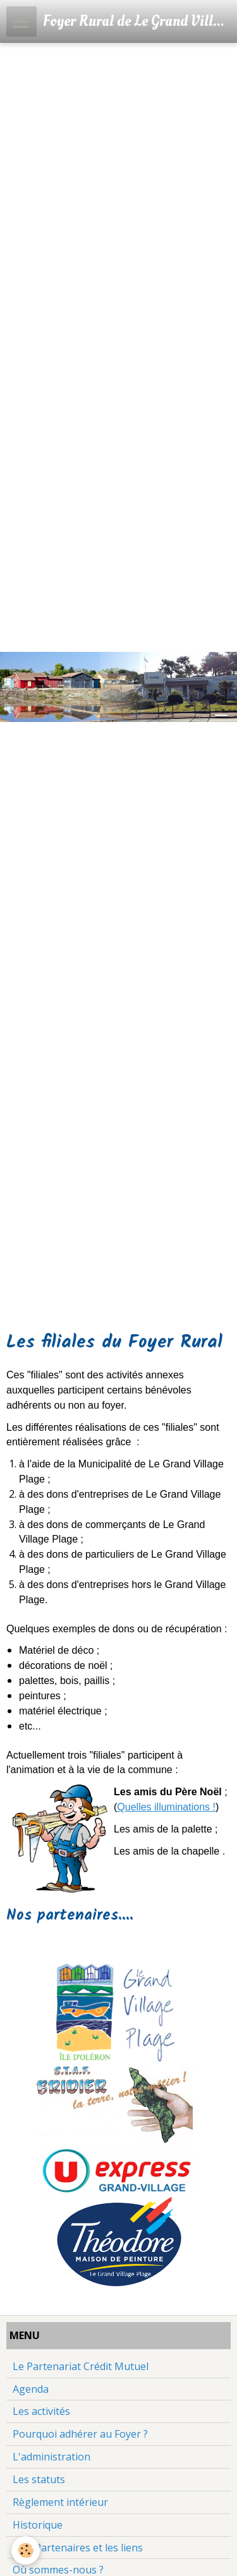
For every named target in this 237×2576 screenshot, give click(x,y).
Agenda (31, 2389)
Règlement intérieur (60, 2502)
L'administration (51, 2457)
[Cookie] (25, 2550)
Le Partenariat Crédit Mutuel (81, 2366)
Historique (38, 2525)
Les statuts (39, 2479)
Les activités (41, 2411)
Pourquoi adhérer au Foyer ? (80, 2434)
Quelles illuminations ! (166, 1807)
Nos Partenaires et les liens (78, 2548)
